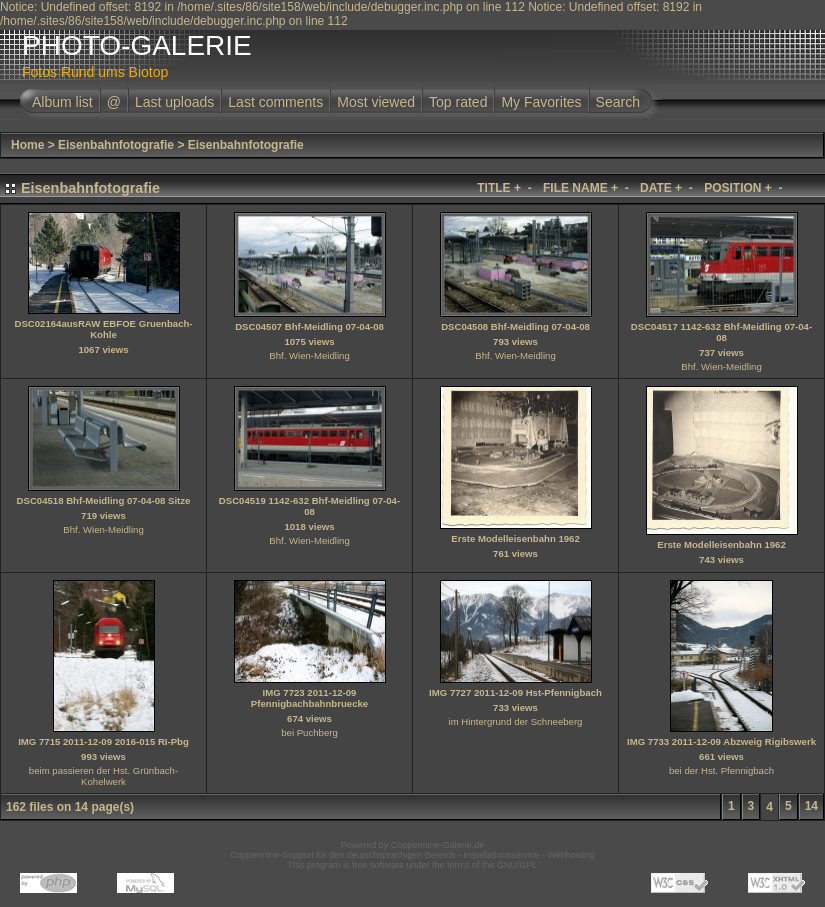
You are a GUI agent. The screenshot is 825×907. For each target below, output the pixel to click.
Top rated (458, 102)
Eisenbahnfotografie (116, 145)
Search (618, 102)
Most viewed (376, 102)
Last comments (275, 102)
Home (27, 145)
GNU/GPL (517, 865)
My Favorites (541, 102)
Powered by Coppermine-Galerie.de (413, 845)
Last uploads (174, 102)
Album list (62, 102)
